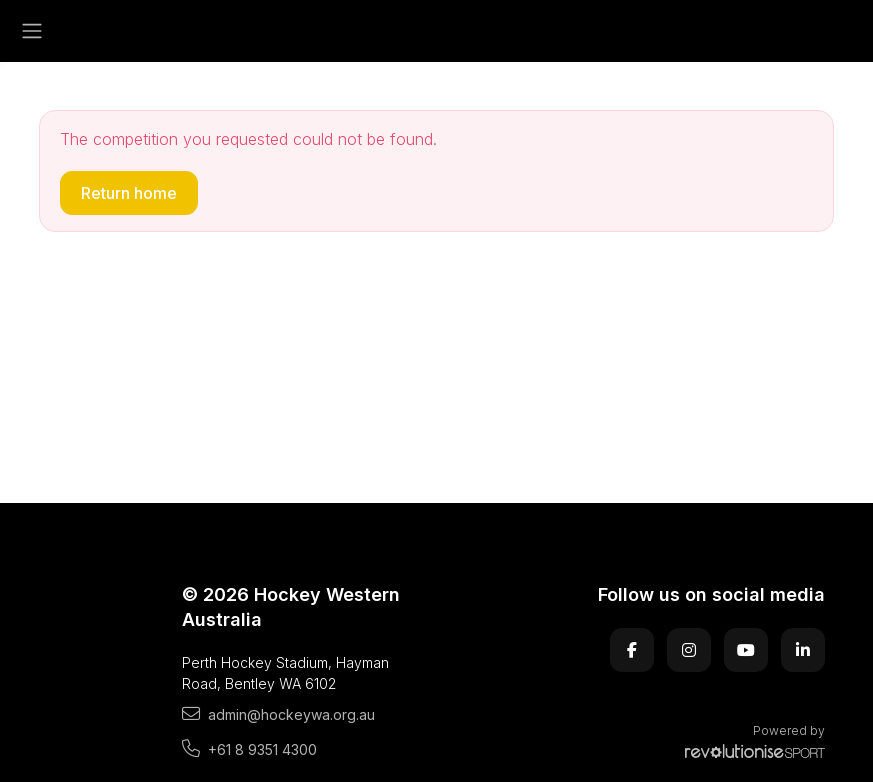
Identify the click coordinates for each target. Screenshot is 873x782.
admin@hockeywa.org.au (278, 714)
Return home (129, 193)
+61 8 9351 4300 (249, 749)
